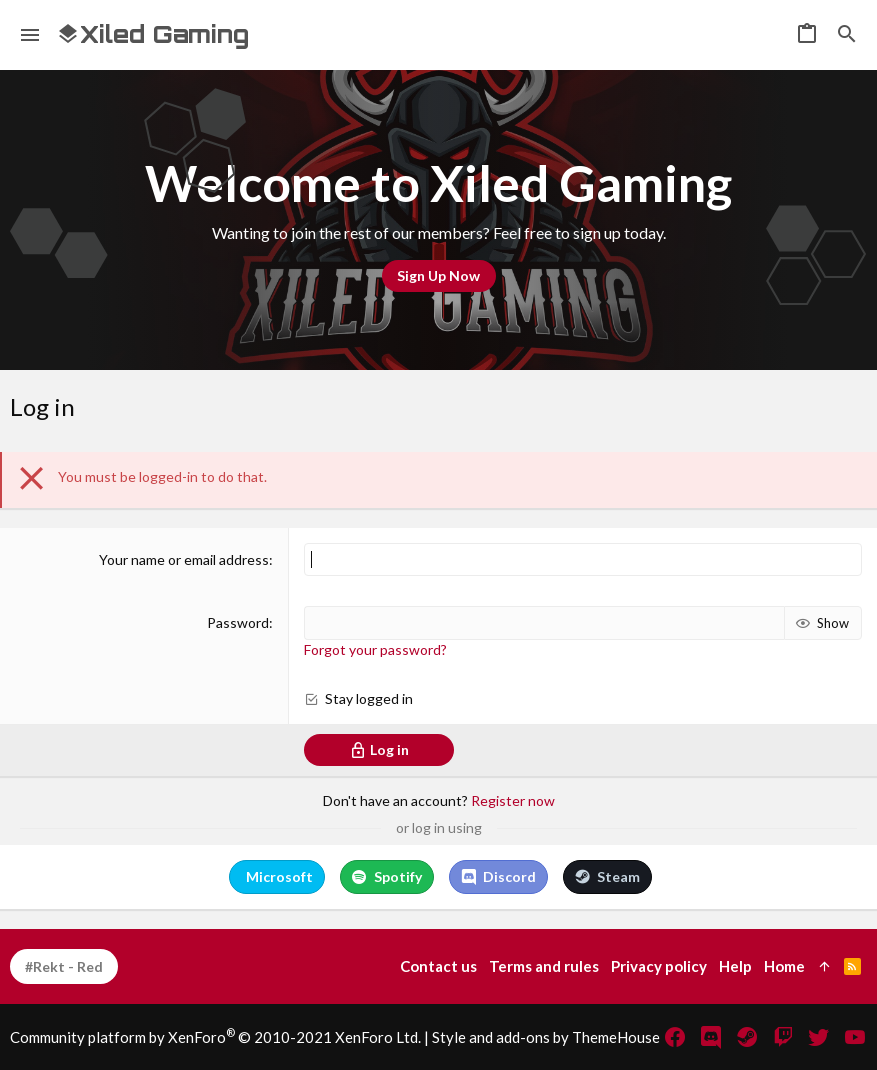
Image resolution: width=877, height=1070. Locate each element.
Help (735, 966)
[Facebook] (675, 1037)
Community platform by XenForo (215, 1037)
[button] (30, 35)
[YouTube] (855, 1037)
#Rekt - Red (64, 966)
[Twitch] (783, 1037)
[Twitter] (819, 1037)
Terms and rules (544, 966)
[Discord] (711, 1037)
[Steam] (747, 1037)
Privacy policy (659, 966)
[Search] (847, 35)
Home (784, 966)
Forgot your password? (375, 649)
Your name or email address (184, 559)
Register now (513, 800)
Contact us (438, 966)
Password (238, 622)
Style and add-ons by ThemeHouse (546, 1037)
